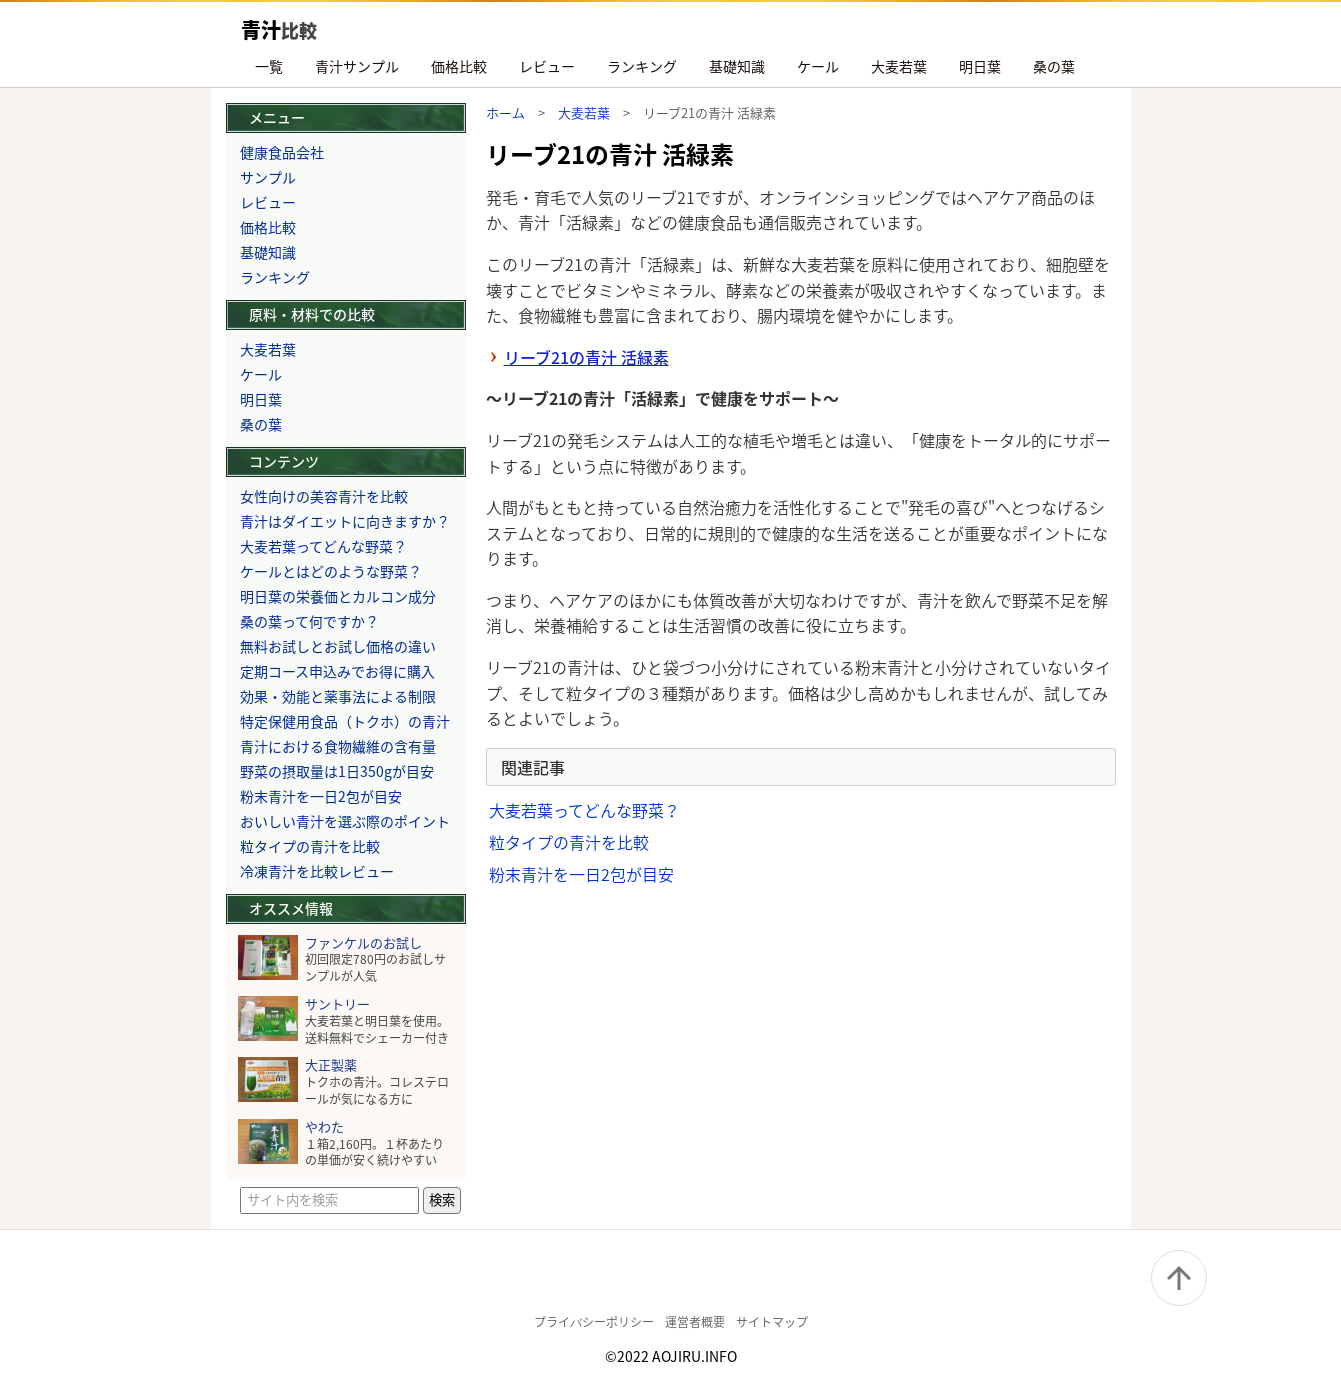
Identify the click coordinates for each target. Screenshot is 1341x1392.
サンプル (268, 177)
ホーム (505, 112)
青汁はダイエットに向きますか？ (345, 521)
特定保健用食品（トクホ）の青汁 (345, 721)
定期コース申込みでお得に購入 (337, 671)
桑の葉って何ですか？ (309, 621)
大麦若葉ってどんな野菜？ (584, 810)
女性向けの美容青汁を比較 (324, 496)
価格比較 (459, 66)
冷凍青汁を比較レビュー (317, 871)
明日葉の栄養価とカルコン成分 (338, 596)
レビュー (547, 66)
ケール (818, 66)
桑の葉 (1054, 66)
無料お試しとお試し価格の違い (338, 646)
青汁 (279, 29)
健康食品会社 (282, 152)
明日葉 (980, 66)
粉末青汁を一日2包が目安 (581, 874)
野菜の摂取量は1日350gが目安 (337, 771)
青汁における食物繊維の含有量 (338, 746)
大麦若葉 (899, 66)
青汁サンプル (357, 66)
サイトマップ (772, 1321)
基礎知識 (737, 66)
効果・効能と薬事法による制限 (338, 696)
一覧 (269, 66)
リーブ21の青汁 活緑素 (586, 357)
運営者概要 (695, 1321)
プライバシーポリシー (594, 1321)
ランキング (642, 66)
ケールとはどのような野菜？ (331, 571)
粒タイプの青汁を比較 (569, 842)
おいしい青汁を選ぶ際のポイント (345, 821)
